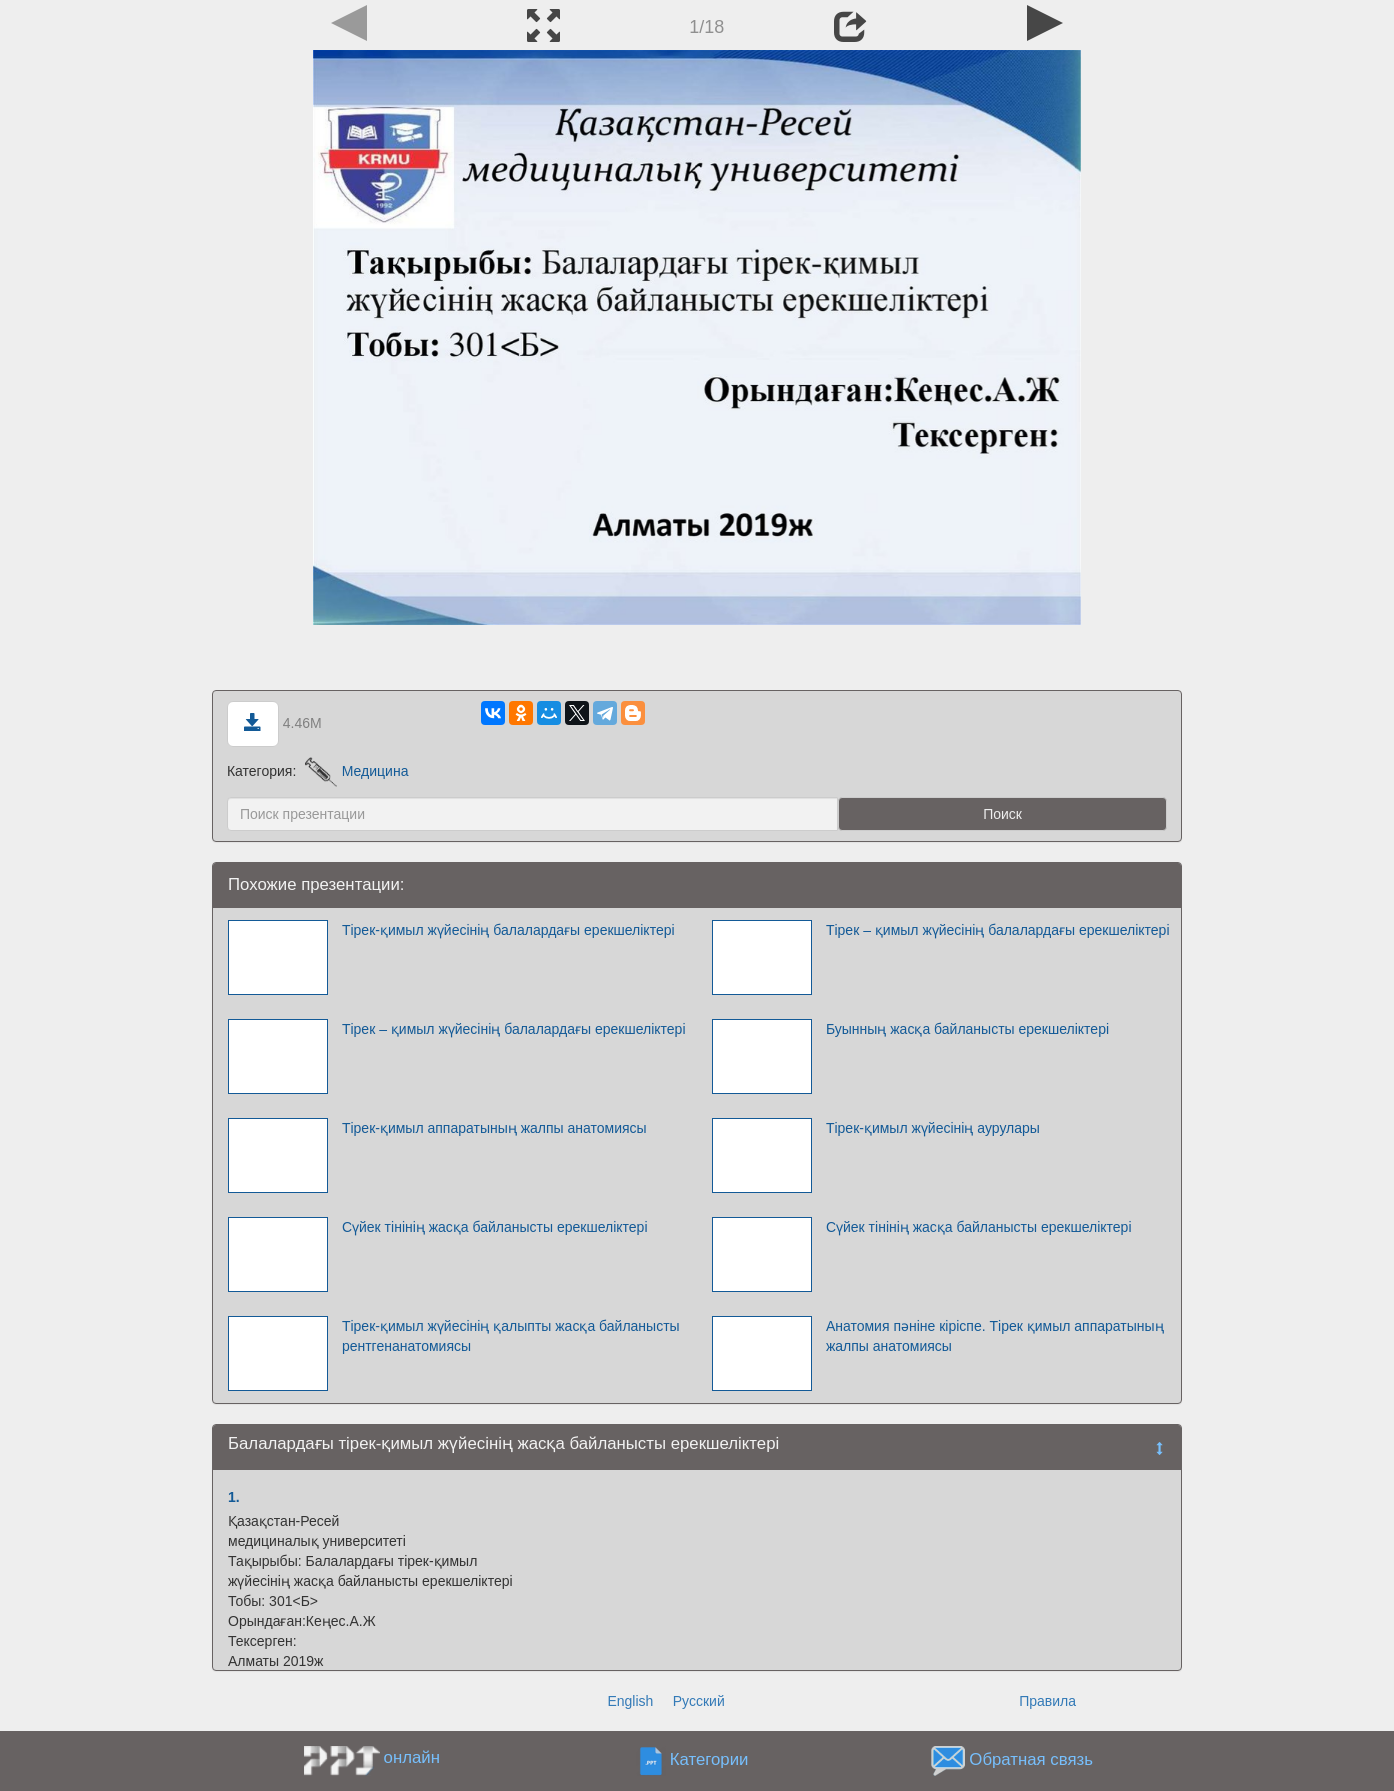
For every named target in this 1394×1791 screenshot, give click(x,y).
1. (234, 1497)
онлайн (412, 1757)
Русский (699, 1701)
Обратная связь (1031, 1760)
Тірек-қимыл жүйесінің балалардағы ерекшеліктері (508, 930)
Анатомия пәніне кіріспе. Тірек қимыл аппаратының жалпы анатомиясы (995, 1336)
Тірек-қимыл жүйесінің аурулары (933, 1128)
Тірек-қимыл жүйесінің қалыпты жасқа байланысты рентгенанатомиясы (511, 1336)
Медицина (356, 771)
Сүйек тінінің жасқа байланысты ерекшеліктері (495, 1227)
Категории (709, 1760)
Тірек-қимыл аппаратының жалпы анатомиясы (494, 1128)
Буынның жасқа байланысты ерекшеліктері (967, 1029)
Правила (1047, 1701)
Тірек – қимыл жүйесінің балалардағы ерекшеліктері (998, 930)
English (630, 1701)
